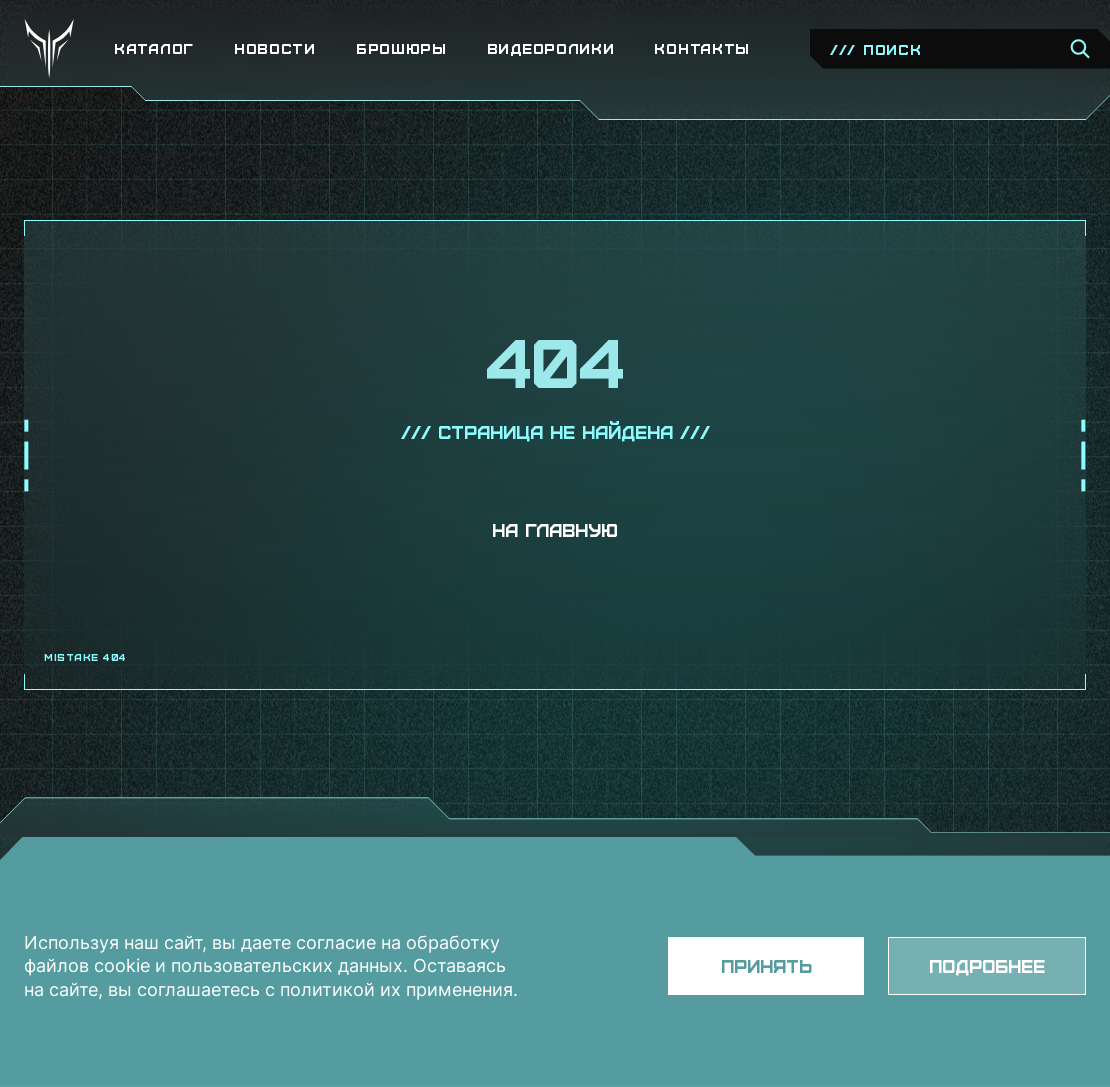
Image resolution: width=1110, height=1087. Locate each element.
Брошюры (401, 48)
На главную (555, 529)
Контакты (702, 48)
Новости (275, 48)
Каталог (154, 48)
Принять (766, 965)
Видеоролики (551, 48)
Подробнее (987, 965)
